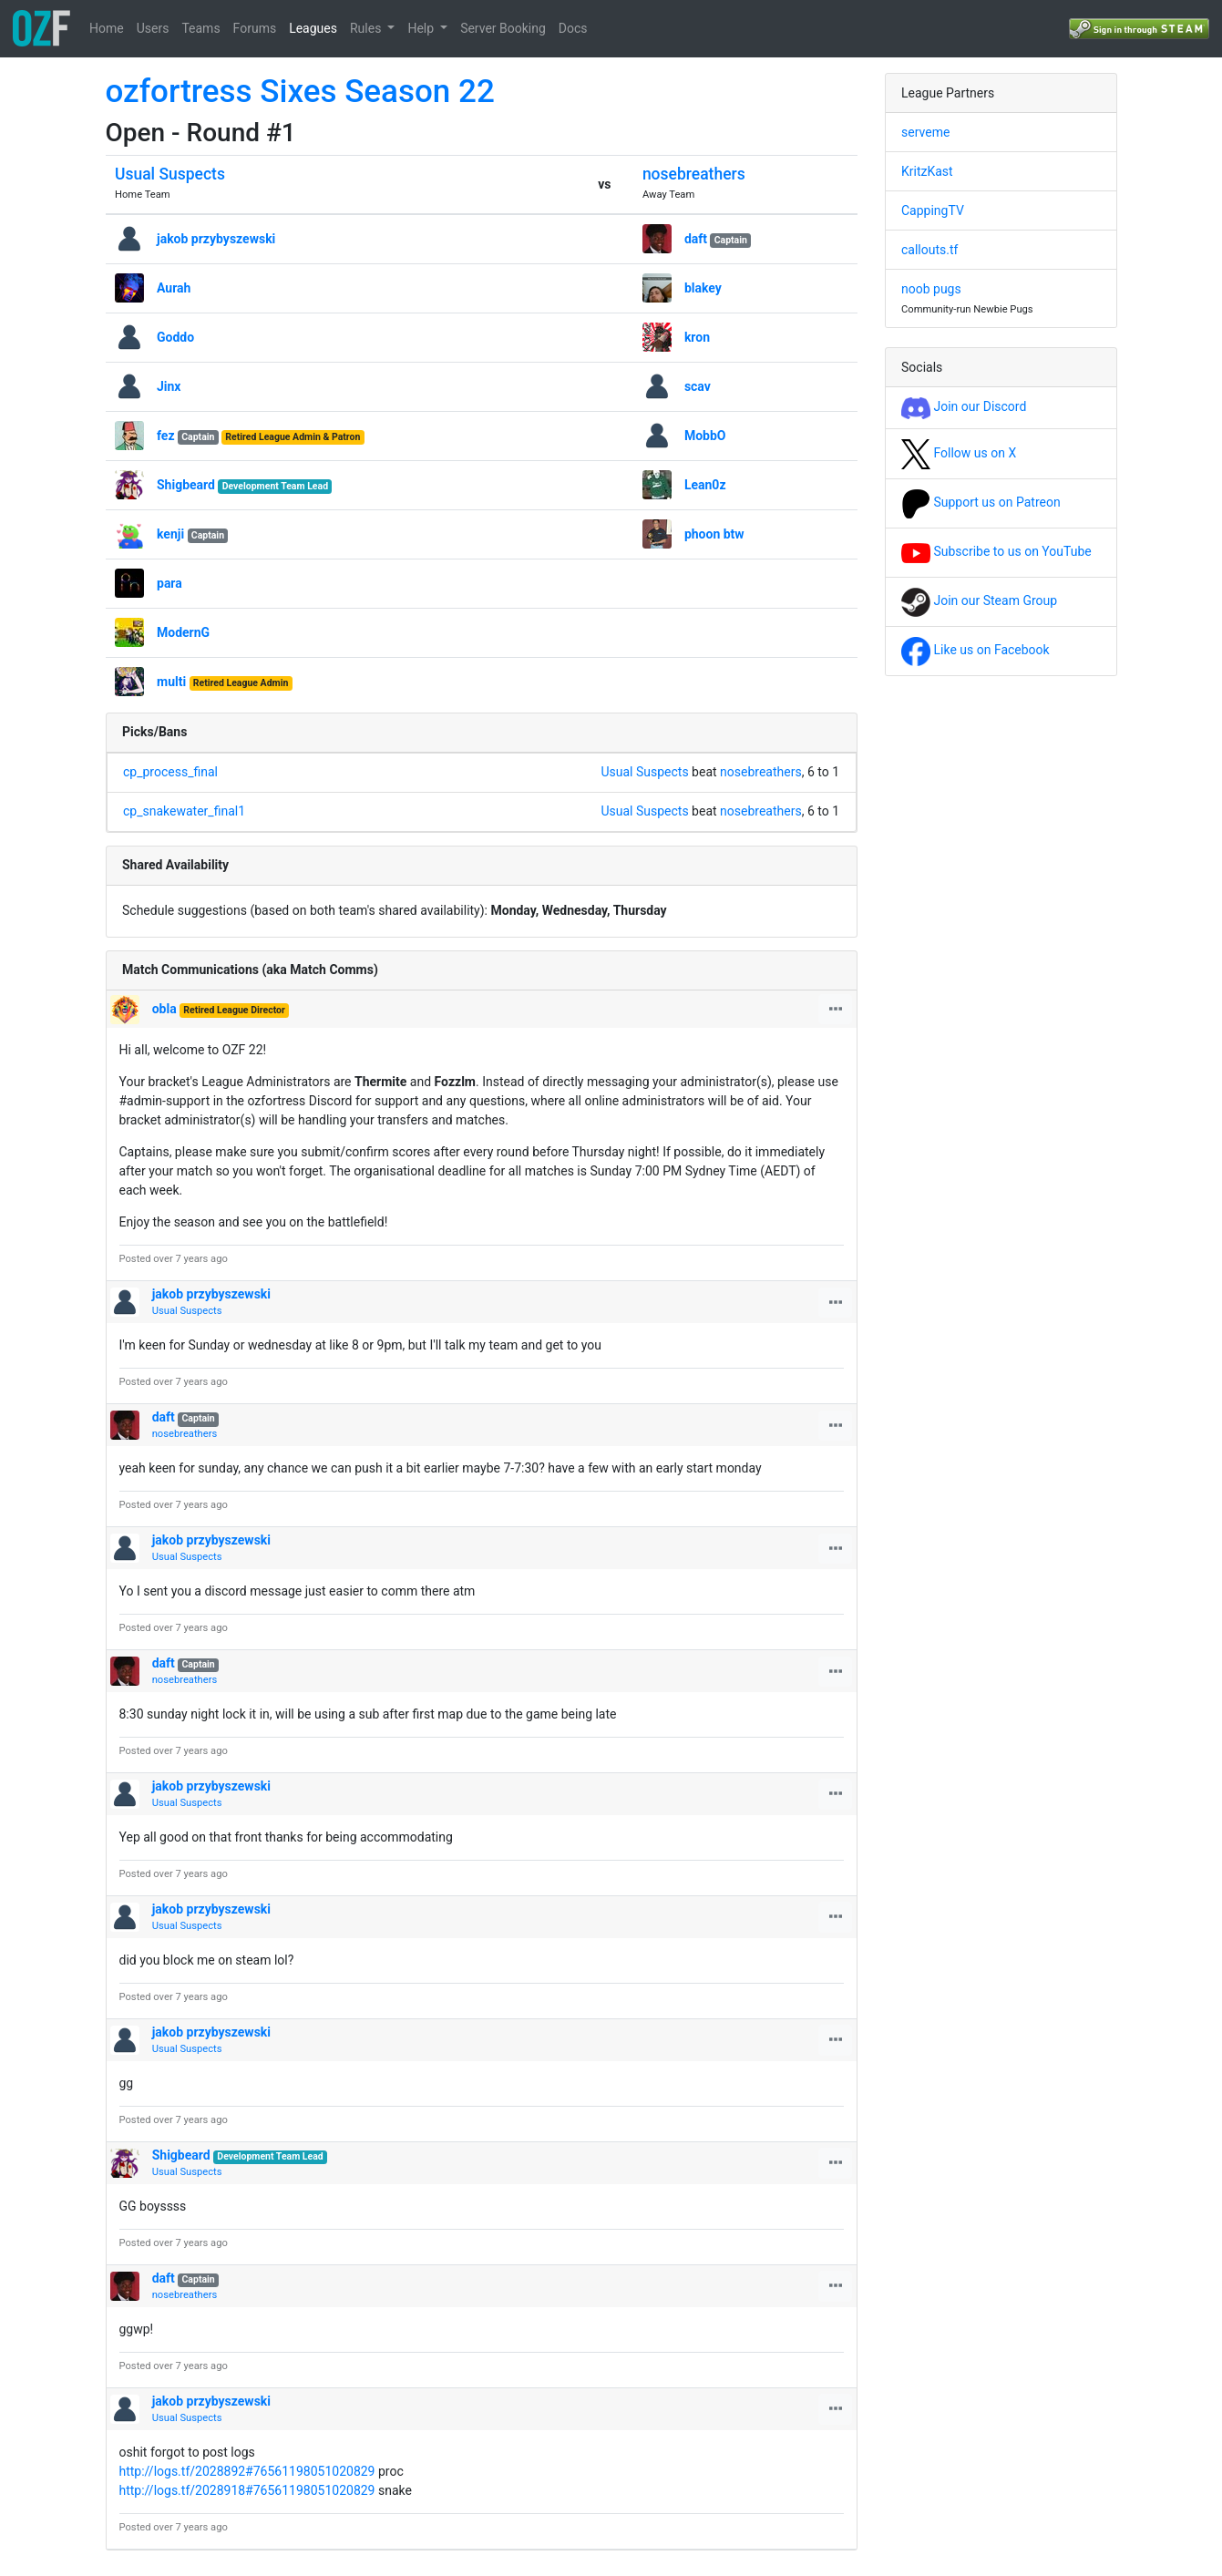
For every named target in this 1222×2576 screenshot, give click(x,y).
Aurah (173, 288)
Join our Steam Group (979, 600)
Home (106, 28)
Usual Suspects (170, 174)
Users (153, 28)
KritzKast (927, 171)
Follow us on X (958, 453)
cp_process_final (170, 772)
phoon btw (714, 534)
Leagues (313, 28)
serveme (925, 132)
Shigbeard (186, 484)
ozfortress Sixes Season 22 (300, 91)
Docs (573, 28)
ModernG (183, 632)
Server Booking (503, 28)
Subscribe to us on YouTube (996, 551)
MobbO (705, 435)
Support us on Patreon (981, 502)
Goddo (175, 337)
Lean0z (705, 484)
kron (697, 337)
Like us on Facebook (975, 649)
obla (164, 1008)
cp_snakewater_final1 (184, 811)
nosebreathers (693, 174)
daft (695, 238)
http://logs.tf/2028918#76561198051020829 (247, 2490)
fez (166, 435)
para (169, 583)
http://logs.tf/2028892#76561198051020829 (247, 2471)
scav (697, 386)
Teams (200, 28)
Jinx (169, 386)
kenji (170, 534)
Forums (255, 28)
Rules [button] (367, 28)
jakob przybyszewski (216, 238)
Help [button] (421, 28)
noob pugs (931, 289)
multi (171, 681)
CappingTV (932, 210)
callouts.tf (929, 249)
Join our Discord (963, 406)
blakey (703, 288)
